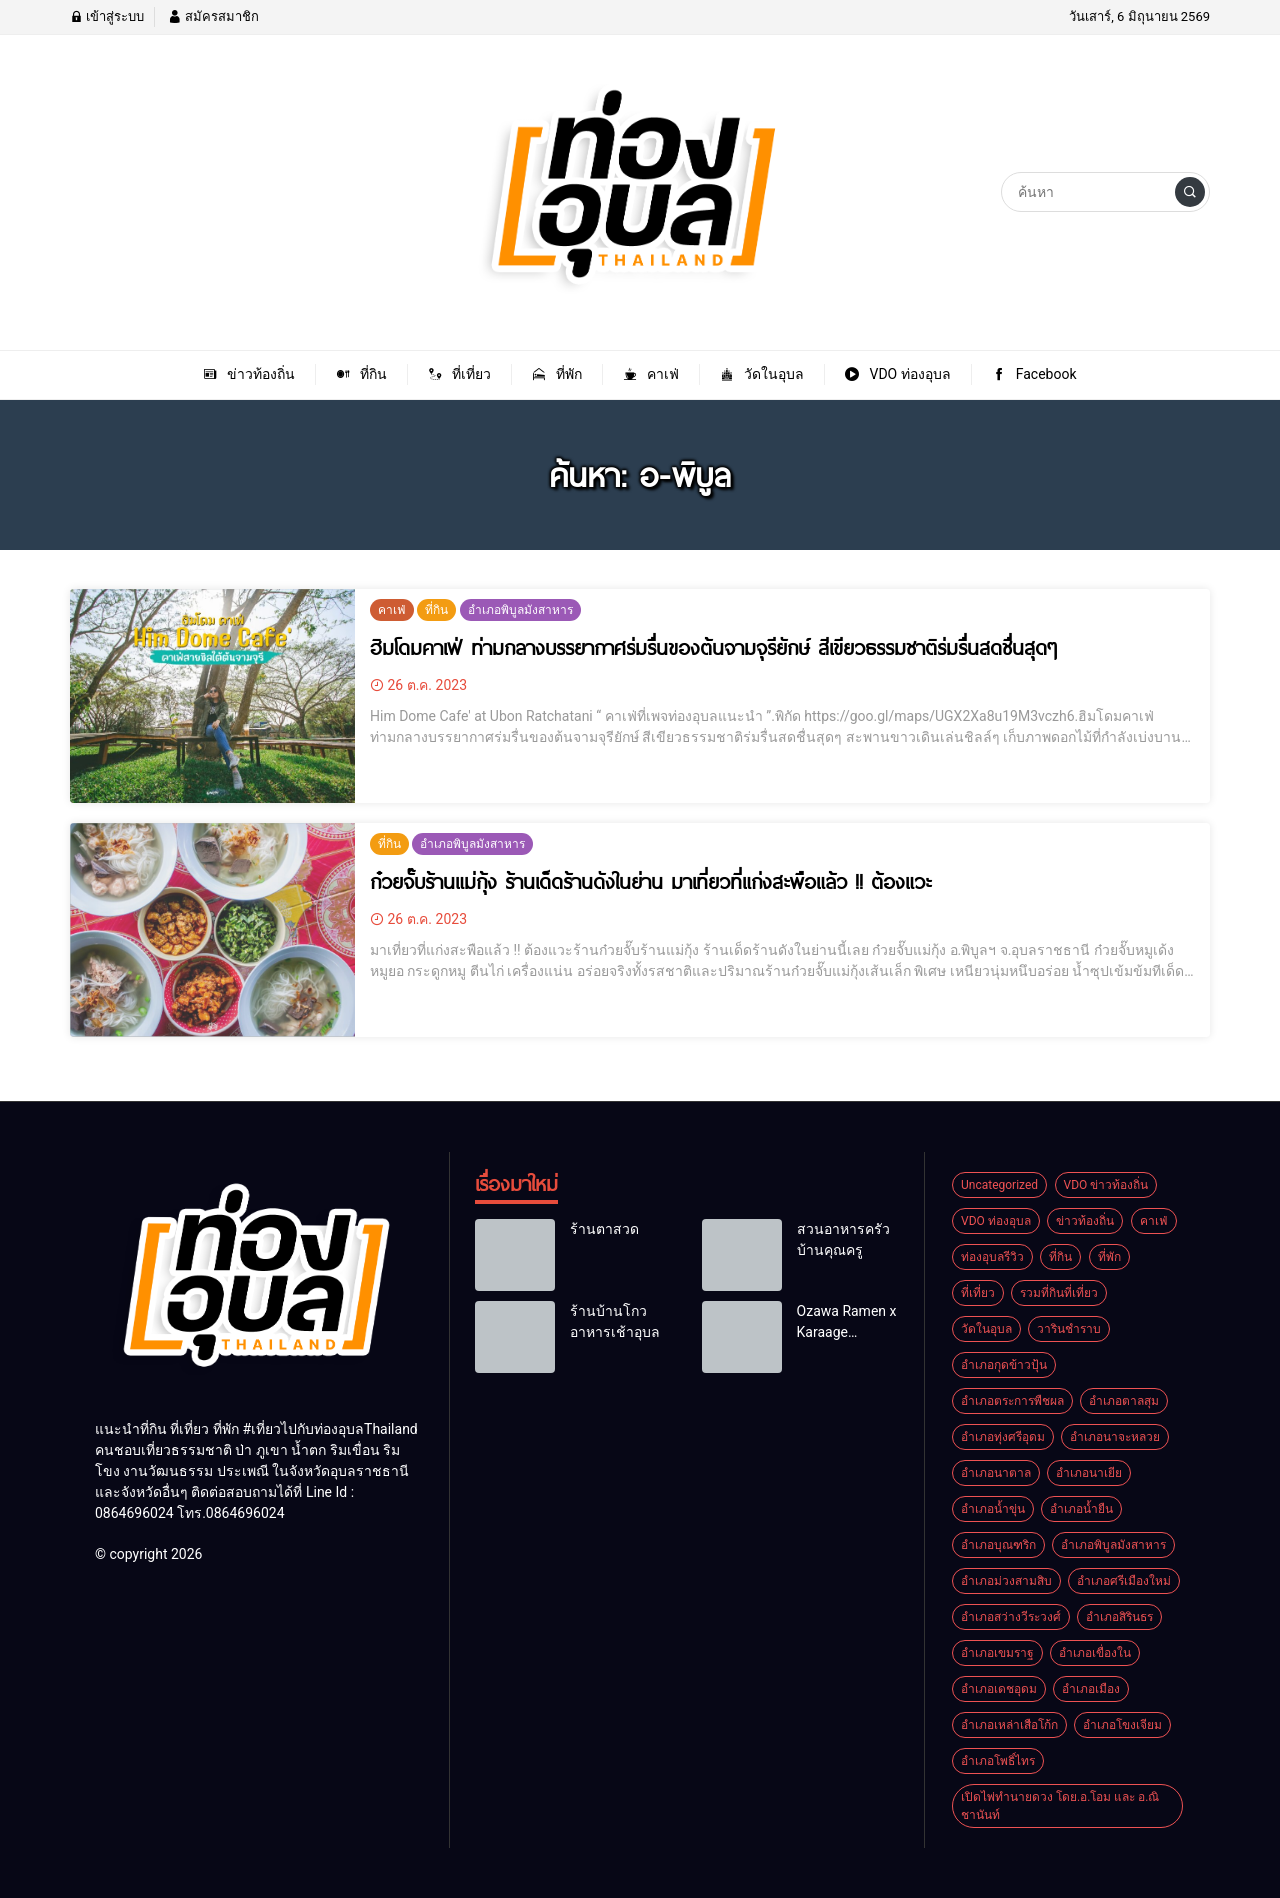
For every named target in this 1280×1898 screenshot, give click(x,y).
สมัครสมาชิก (213, 16)
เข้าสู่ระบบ (107, 16)
